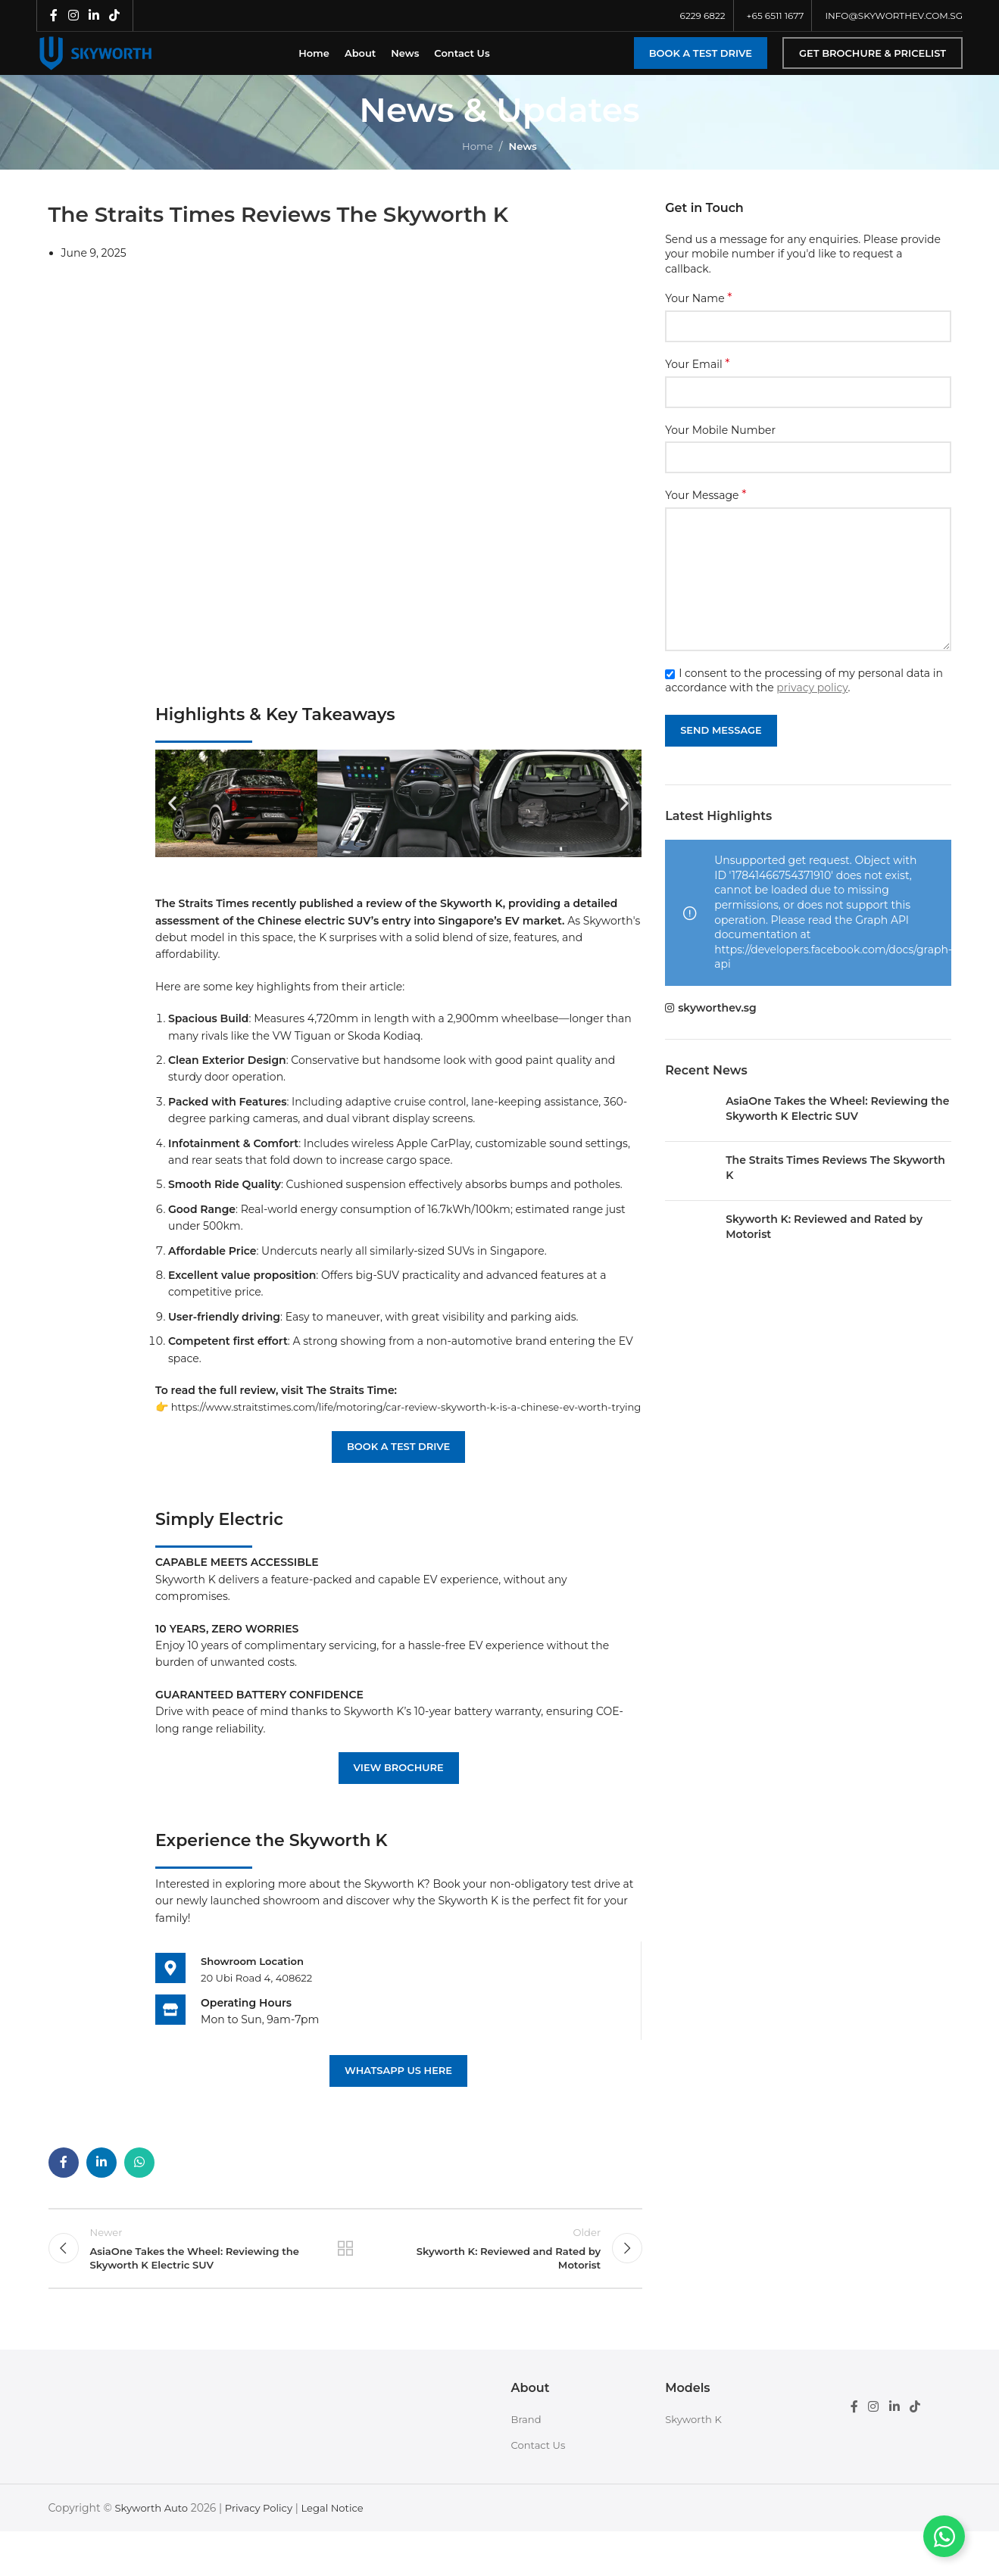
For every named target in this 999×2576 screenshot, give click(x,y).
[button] (172, 821)
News (524, 163)
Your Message (705, 512)
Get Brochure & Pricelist (872, 61)
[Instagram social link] (73, 15)
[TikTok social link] (115, 15)
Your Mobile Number (720, 447)
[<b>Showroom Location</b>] (170, 2002)
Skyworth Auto (153, 2552)
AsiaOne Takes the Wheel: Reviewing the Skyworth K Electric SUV (837, 1126)
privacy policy (812, 705)
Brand (527, 2463)
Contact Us (540, 2489)
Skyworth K (695, 2463)
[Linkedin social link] (93, 15)
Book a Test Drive (700, 61)
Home (476, 163)
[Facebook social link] (54, 15)
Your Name (698, 316)
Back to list (345, 2287)
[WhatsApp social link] (139, 2196)
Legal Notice (344, 2552)
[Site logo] (112, 61)
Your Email (697, 381)
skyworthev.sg (717, 1025)
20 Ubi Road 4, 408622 (260, 2012)
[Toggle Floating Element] (944, 2536)
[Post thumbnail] (689, 1129)
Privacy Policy (265, 2552)
